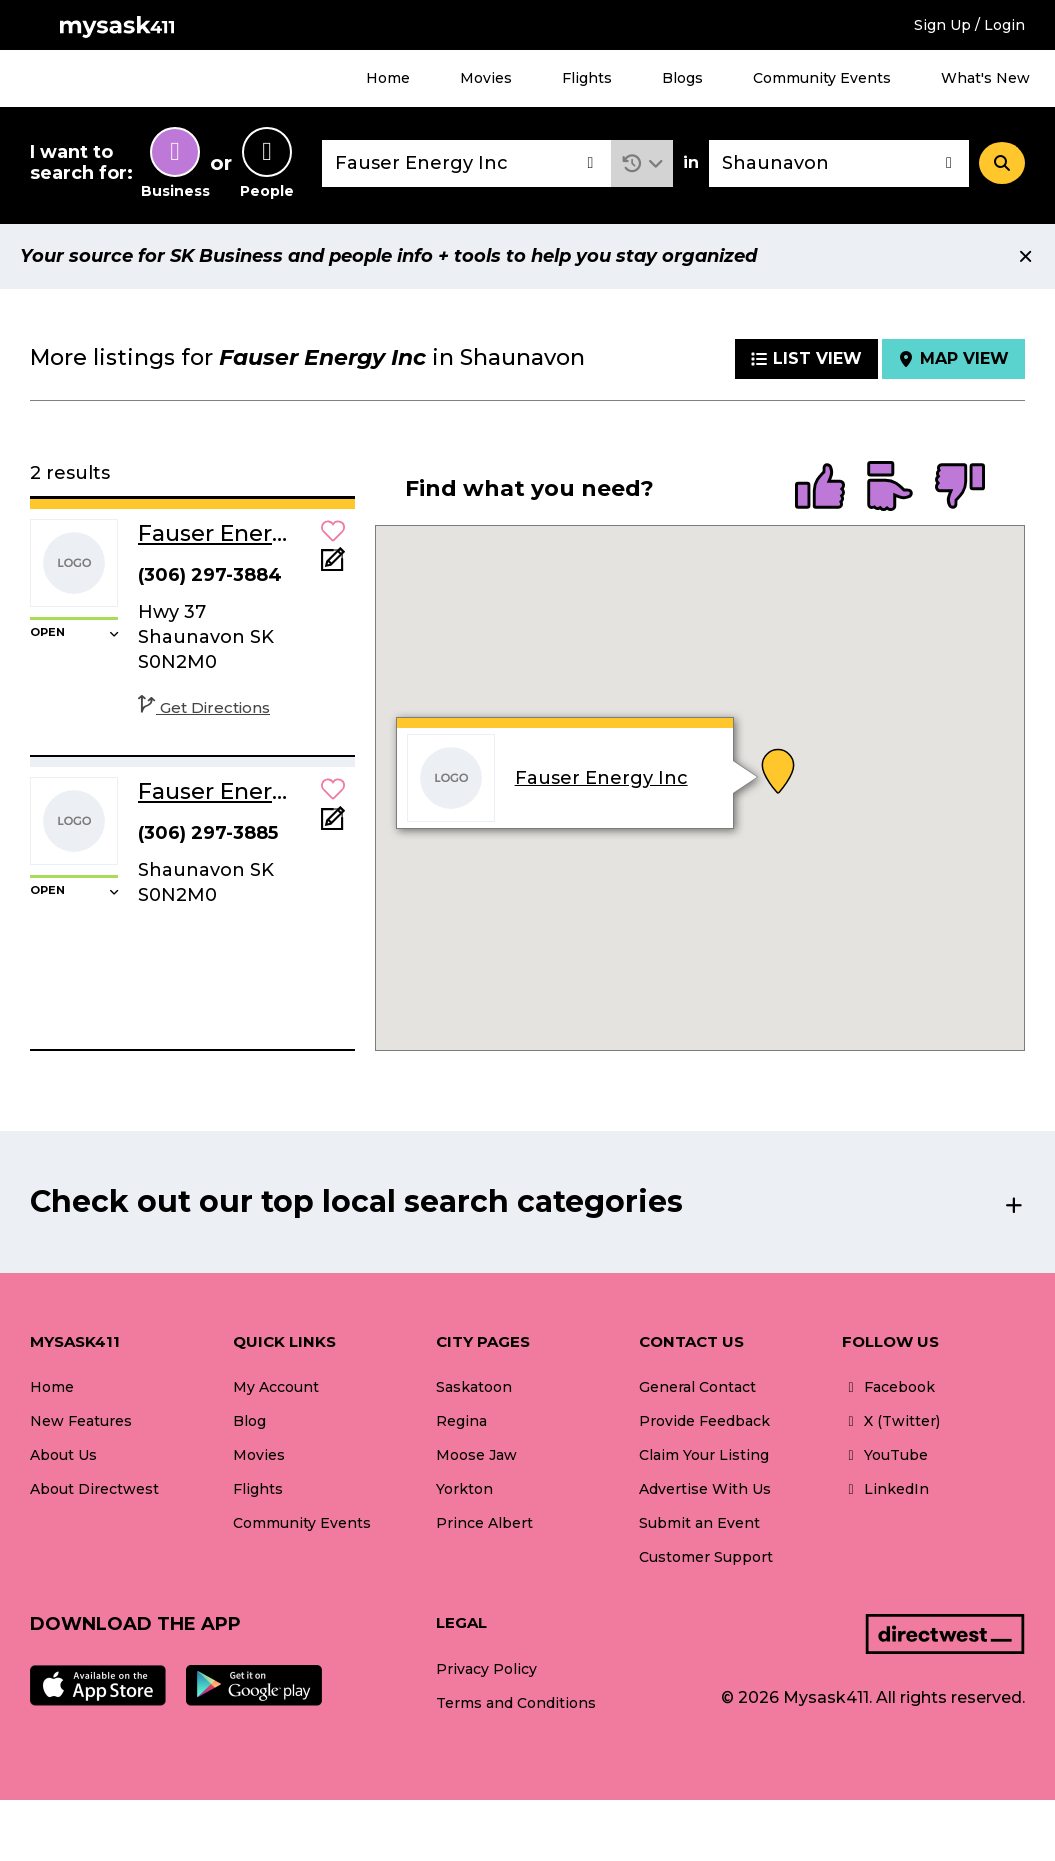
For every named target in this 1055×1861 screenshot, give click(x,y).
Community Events (822, 78)
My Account (276, 1387)
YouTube (885, 1455)
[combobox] (466, 163)
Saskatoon (474, 1387)
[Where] (839, 163)
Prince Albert (484, 1523)
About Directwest (94, 1489)
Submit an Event (699, 1523)
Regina (461, 1421)
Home (388, 78)
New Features (81, 1421)
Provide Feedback (704, 1421)
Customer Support (706, 1557)
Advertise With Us (705, 1489)
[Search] (1002, 163)
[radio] (820, 488)
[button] (642, 163)
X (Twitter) (891, 1421)
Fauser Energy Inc (601, 778)
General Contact (697, 1387)
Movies (486, 78)
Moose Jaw (476, 1455)
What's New (985, 78)
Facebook (888, 1387)
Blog (249, 1421)
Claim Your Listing (704, 1455)
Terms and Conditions (516, 1703)
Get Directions (204, 707)
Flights (587, 78)
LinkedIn (885, 1489)
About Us (63, 1455)
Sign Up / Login (969, 25)
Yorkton (464, 1489)
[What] (466, 163)
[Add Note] (333, 565)
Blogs (682, 78)
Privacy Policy (486, 1669)
